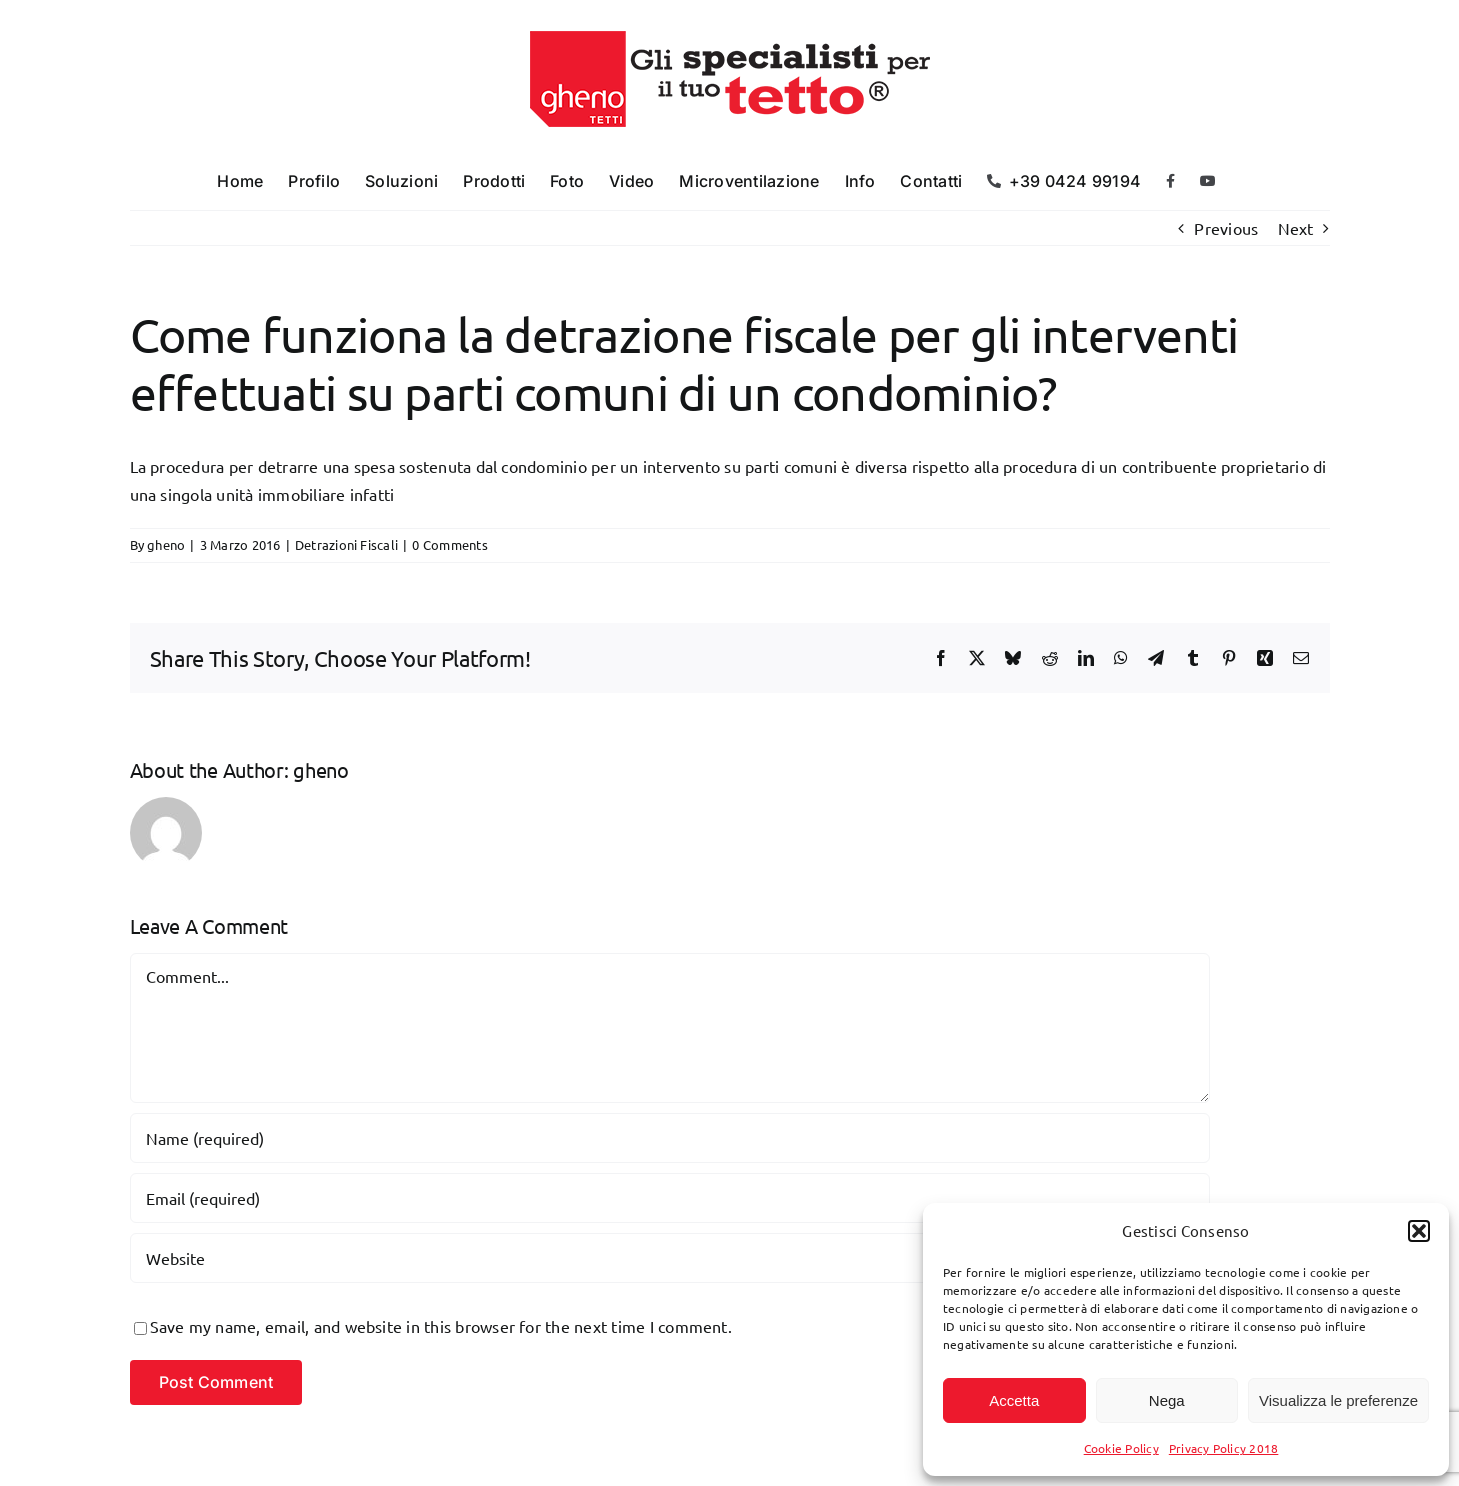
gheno (166, 544)
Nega (1167, 1400)
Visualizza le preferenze (1338, 1400)
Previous (1226, 228)
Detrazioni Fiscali (346, 544)
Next (1296, 228)
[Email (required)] (670, 1198)
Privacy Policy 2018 (1224, 1448)
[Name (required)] (670, 1138)
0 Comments (449, 544)
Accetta (1014, 1400)
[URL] (670, 1258)
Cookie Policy (1121, 1448)
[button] (1419, 1231)
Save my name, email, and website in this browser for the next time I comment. (441, 1326)
